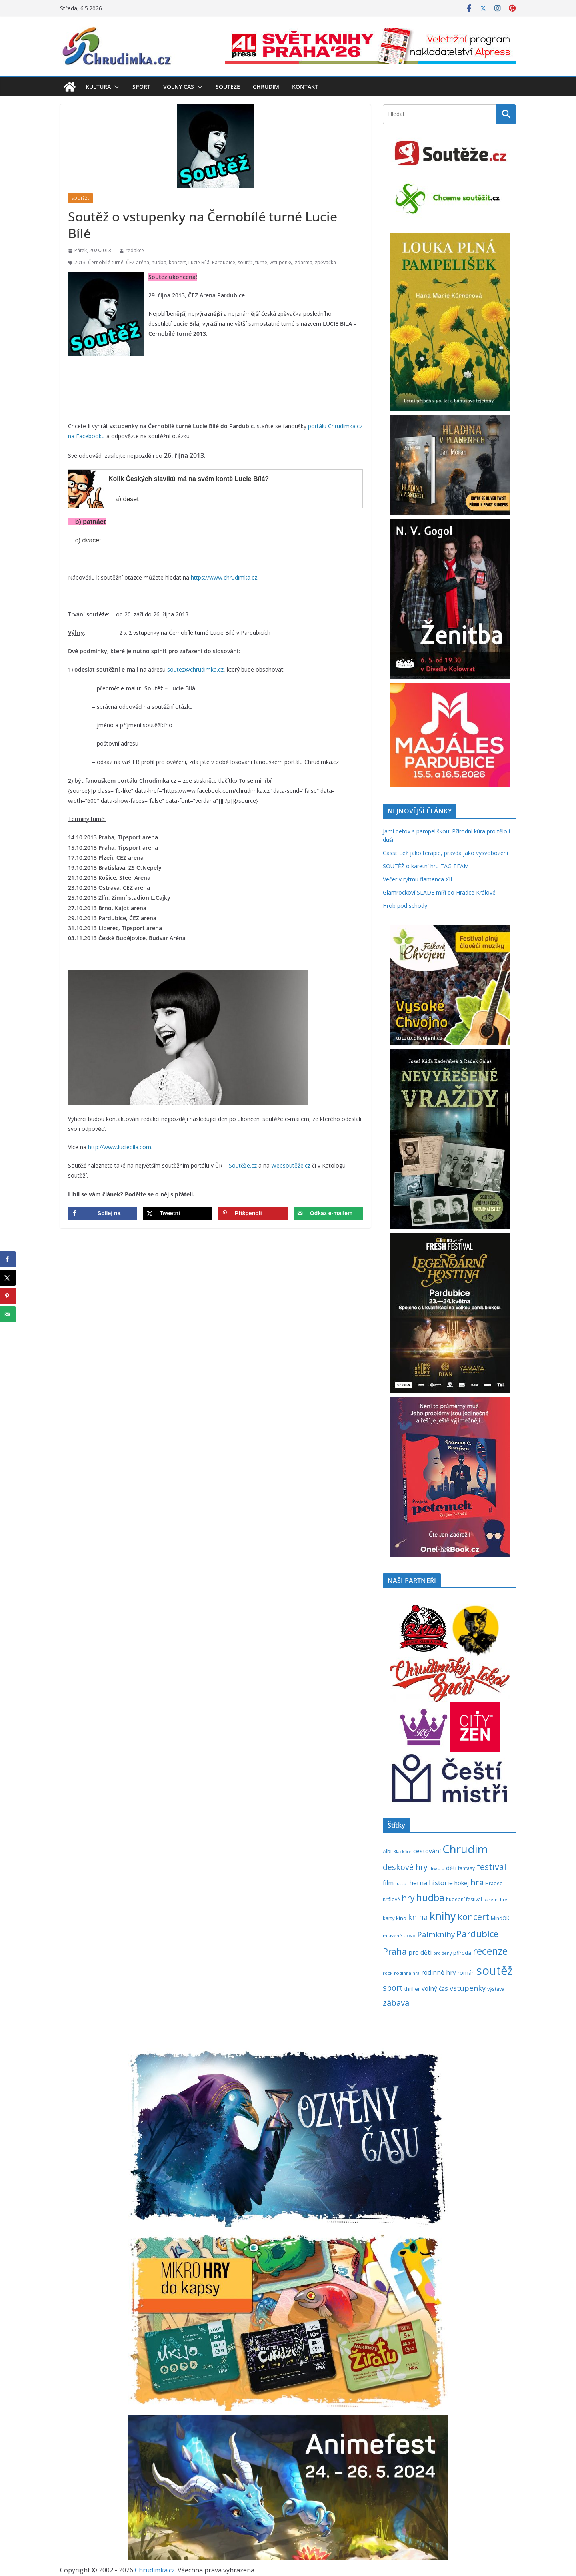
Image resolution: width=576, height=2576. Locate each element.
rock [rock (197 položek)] (387, 1973)
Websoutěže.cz (290, 1165)
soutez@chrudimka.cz (195, 669)
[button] (115, 86)
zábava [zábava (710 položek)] (396, 2002)
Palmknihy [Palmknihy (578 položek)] (436, 1934)
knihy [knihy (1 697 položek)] (443, 1915)
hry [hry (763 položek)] (408, 1898)
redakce (135, 250)
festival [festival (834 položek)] (491, 1866)
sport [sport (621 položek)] (393, 1987)
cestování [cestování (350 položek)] (427, 1851)
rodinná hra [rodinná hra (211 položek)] (407, 1973)
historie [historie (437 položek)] (441, 1882)
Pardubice (223, 262)
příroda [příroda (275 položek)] (462, 1952)
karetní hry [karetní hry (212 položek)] (495, 1899)
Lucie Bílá (199, 262)
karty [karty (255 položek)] (388, 1918)
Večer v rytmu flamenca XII (417, 879)
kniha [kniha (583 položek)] (418, 1917)
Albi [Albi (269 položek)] (387, 1851)
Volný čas (178, 86)
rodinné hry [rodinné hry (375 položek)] (438, 1972)
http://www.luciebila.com (119, 1147)
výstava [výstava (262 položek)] (495, 1988)
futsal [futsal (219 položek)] (401, 1883)
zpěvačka (325, 262)
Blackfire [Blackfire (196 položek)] (402, 1851)
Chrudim (266, 86)
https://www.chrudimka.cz (224, 577)
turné (261, 262)
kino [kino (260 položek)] (401, 1918)
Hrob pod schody (405, 905)
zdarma (303, 262)
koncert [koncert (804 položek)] (473, 1916)
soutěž (245, 262)
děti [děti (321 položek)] (451, 1868)
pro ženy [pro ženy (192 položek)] (442, 1953)
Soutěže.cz (243, 1165)
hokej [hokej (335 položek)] (461, 1883)
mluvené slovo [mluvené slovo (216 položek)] (399, 1935)
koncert (177, 262)
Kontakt (305, 86)
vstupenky (281, 262)
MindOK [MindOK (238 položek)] (500, 1918)
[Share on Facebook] (102, 1213)
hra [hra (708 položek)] (477, 1882)
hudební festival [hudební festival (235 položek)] (464, 1899)
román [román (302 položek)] (466, 1972)
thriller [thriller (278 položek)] (412, 1988)
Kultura (98, 86)
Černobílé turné (106, 262)
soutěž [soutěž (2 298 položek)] (494, 1970)
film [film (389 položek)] (388, 1882)
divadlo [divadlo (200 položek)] (436, 1868)
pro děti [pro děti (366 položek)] (420, 1952)
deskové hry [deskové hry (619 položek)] (405, 1867)
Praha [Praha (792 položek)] (395, 1951)
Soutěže (228, 86)
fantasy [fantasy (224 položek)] (466, 1868)
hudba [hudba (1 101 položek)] (430, 1897)
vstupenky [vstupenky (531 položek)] (468, 1988)
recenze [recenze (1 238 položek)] (490, 1951)
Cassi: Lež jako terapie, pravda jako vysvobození (445, 853)
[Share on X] (177, 1213)
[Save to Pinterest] (253, 1213)
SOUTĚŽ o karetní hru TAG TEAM (426, 866)
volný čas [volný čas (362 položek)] (435, 1988)
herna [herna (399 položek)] (418, 1882)
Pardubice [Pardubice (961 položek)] (477, 1934)
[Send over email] (328, 1213)
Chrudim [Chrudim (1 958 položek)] (465, 1848)
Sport (141, 86)
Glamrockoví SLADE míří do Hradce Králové (439, 892)
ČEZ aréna (137, 262)
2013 (80, 262)
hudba (159, 262)
